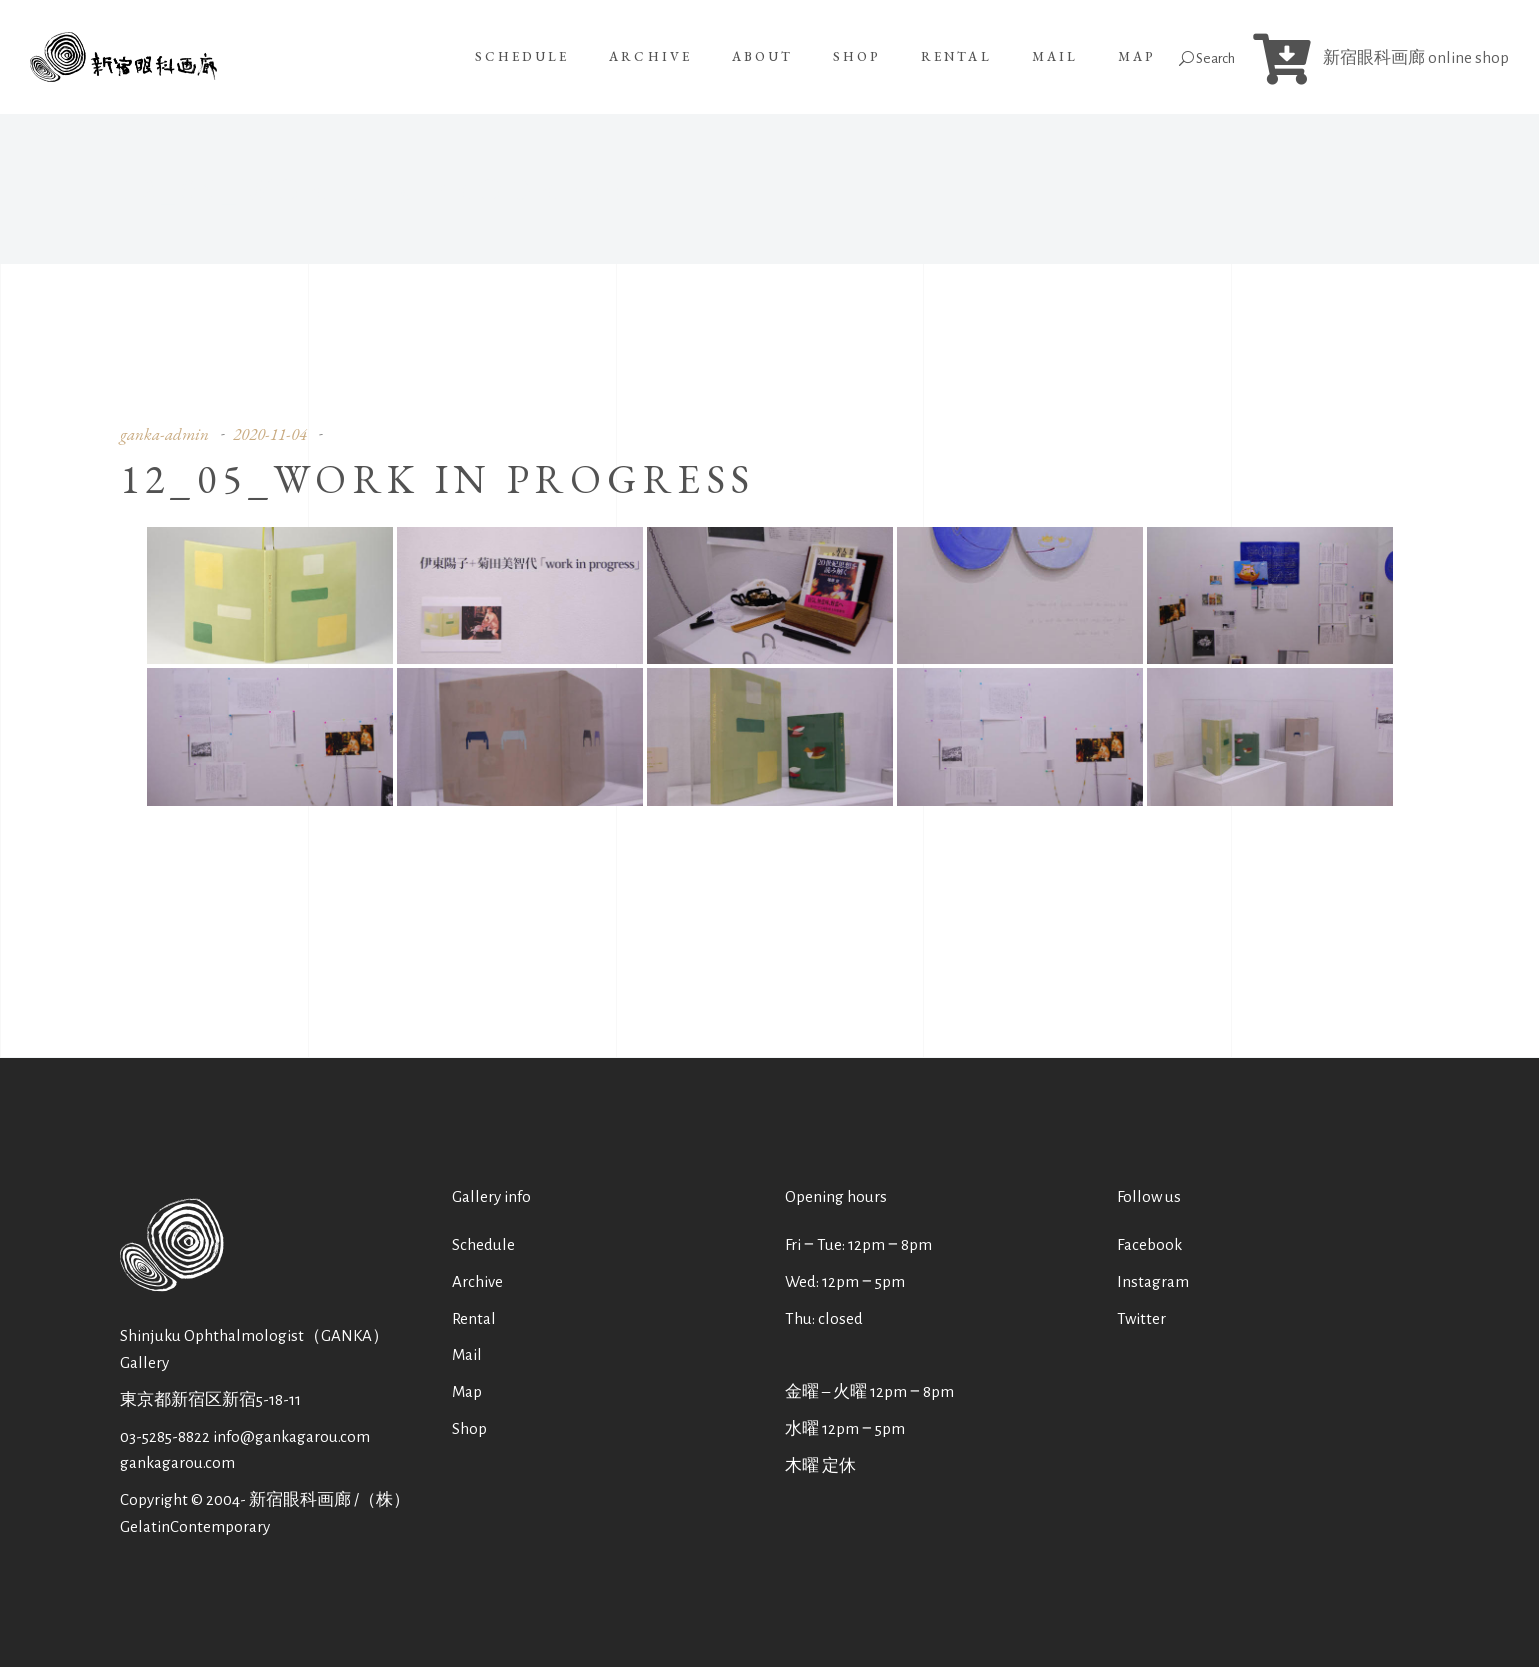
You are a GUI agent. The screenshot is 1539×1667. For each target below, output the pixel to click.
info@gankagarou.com (291, 1436)
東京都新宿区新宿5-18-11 (210, 1399)
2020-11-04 (270, 434)
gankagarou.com (177, 1462)
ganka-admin (164, 434)
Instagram (1153, 1281)
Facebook (1149, 1244)
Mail (467, 1354)
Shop (469, 1428)
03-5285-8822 (165, 1436)
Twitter (1141, 1318)
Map (467, 1391)
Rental (474, 1318)
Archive (477, 1281)
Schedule (483, 1244)
